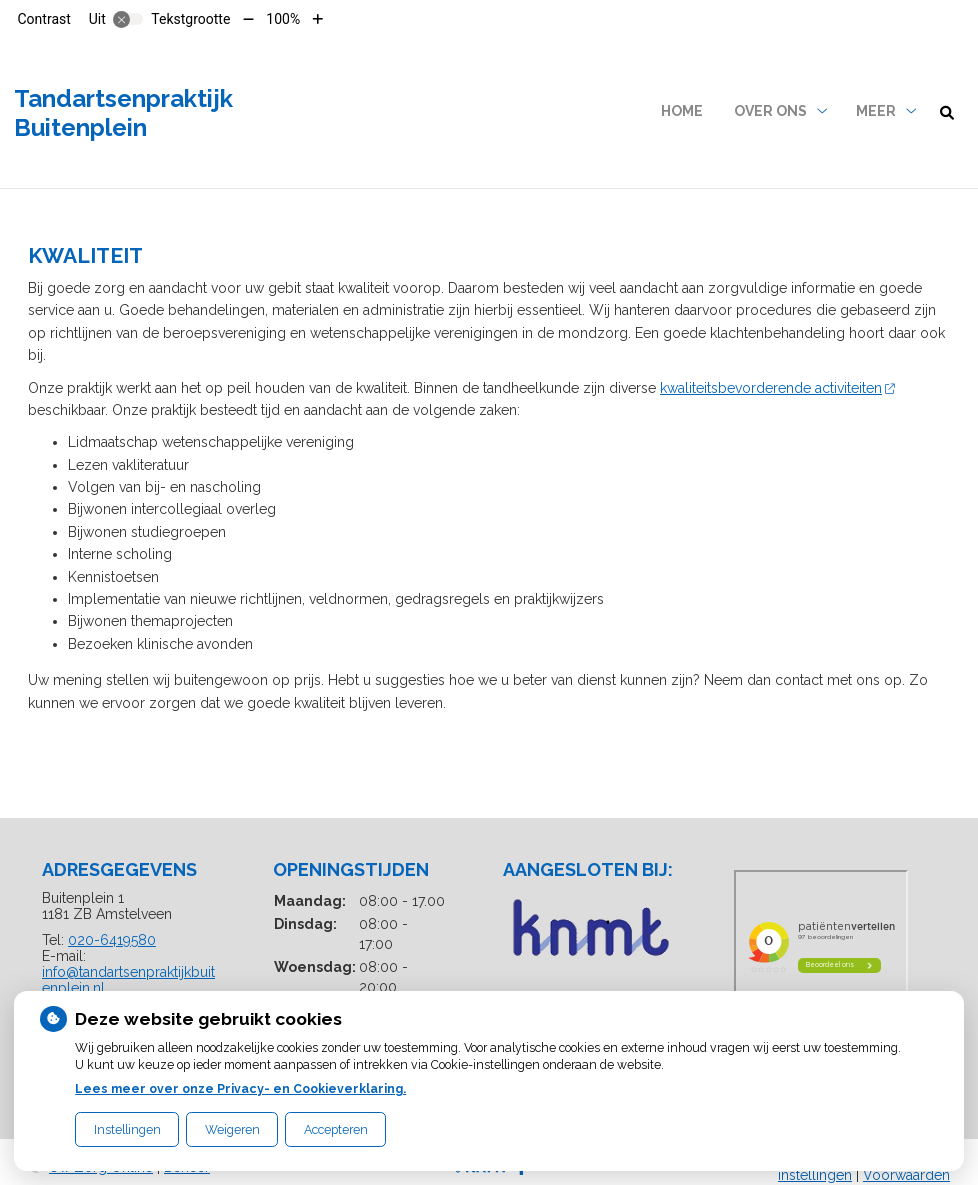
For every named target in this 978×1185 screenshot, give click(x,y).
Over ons (770, 111)
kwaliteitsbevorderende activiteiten (777, 388)
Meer (876, 111)
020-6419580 (112, 940)
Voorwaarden (906, 1175)
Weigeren (232, 1129)
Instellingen (127, 1129)
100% (283, 19)
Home (682, 111)
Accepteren (336, 1129)
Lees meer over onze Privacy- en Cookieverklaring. (240, 1088)
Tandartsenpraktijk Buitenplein (123, 113)
